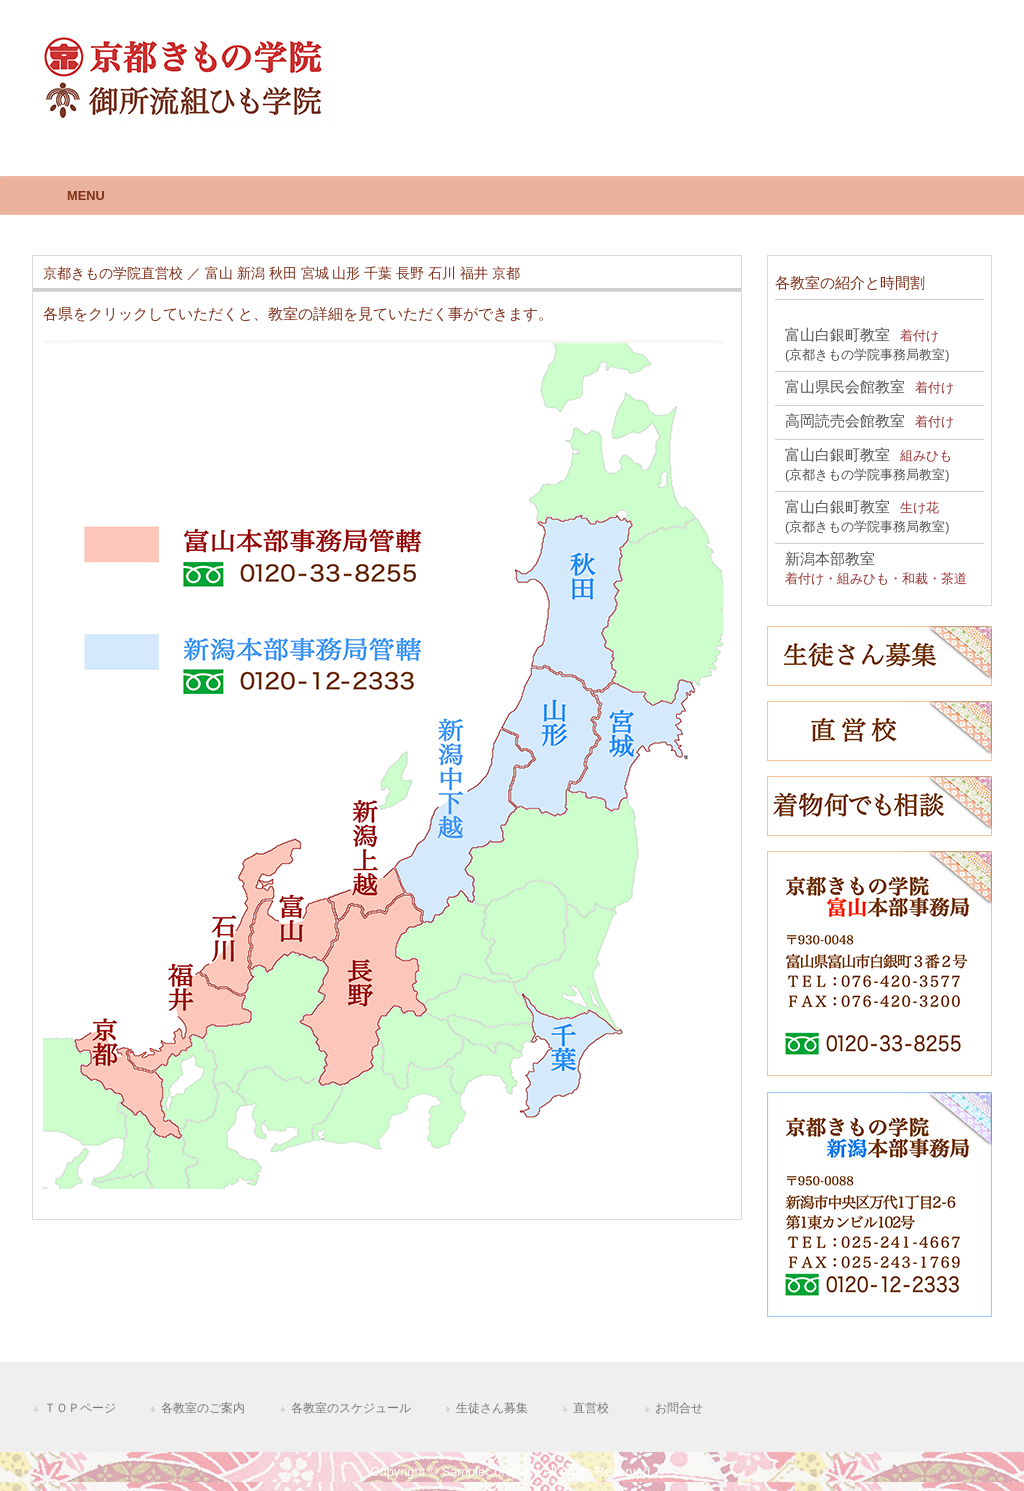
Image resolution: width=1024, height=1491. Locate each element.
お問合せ (679, 1408)
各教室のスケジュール (351, 1408)
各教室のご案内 (203, 1408)
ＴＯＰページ (80, 1408)
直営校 (591, 1408)
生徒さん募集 (492, 1408)
